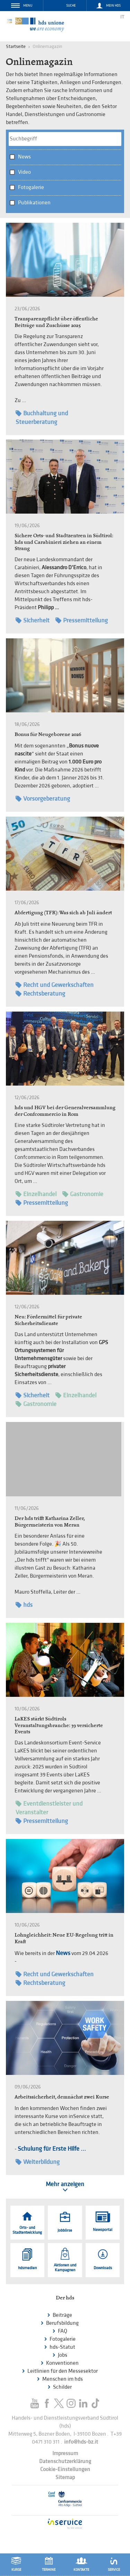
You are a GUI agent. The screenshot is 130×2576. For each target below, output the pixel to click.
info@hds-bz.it (81, 2442)
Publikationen (34, 202)
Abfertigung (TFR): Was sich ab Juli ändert (63, 912)
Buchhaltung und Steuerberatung (42, 417)
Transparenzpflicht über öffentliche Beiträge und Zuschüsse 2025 (56, 321)
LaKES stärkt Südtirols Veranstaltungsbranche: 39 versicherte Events (59, 1725)
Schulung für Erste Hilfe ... (52, 2148)
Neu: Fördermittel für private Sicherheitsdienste (48, 1319)
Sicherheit (33, 620)
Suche (71, 5)
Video (24, 172)
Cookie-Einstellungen (65, 2469)
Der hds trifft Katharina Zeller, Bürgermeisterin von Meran (50, 1521)
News (24, 157)
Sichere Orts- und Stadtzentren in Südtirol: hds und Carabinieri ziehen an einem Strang (64, 541)
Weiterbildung (38, 2162)
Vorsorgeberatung (43, 798)
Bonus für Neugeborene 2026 (48, 734)
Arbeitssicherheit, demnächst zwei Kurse (62, 2096)
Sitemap (65, 2477)
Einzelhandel (36, 1194)
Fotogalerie (31, 187)
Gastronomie (82, 1194)
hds (24, 1605)
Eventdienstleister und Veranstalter (49, 1807)
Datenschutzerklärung (65, 2461)
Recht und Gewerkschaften (55, 985)
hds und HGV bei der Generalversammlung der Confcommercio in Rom (65, 1110)
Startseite (16, 46)
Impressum (65, 2453)
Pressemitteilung (81, 620)
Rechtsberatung (40, 993)
